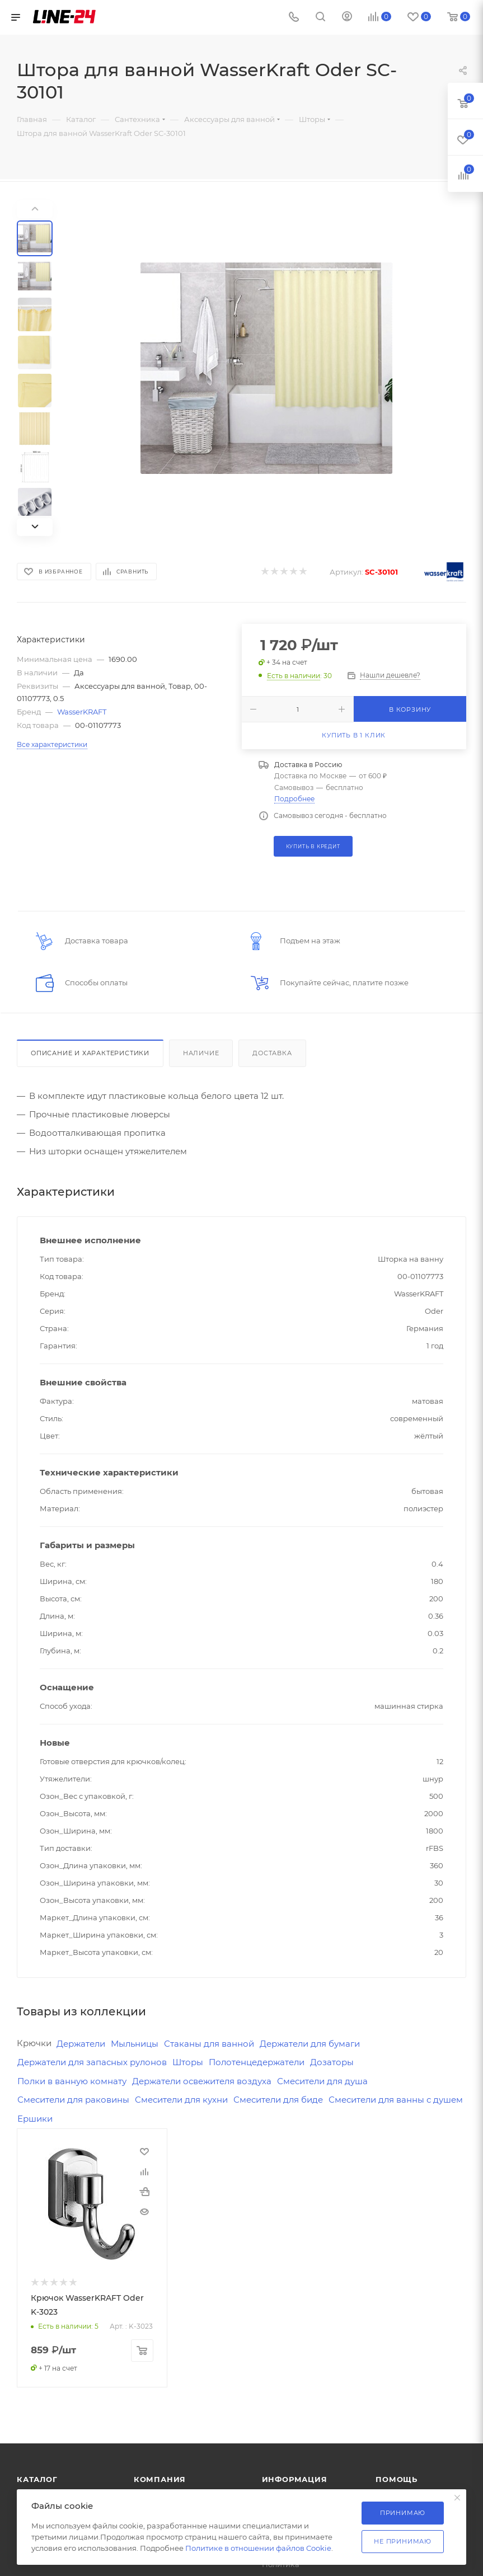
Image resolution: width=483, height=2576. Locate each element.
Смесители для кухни (181, 2099)
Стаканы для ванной (209, 2043)
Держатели (81, 2043)
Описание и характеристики (90, 1053)
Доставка (272, 1053)
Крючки (34, 2043)
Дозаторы (332, 2062)
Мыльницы (134, 2043)
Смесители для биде (278, 2099)
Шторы (187, 2062)
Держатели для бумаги (310, 2043)
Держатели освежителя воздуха (201, 2081)
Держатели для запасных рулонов (92, 2062)
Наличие (201, 1053)
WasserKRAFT (81, 711)
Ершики (35, 2118)
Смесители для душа (322, 2081)
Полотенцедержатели (256, 2062)
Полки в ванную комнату (71, 2081)
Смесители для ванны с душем (396, 2099)
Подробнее (294, 799)
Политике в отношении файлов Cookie (258, 2548)
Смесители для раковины (73, 2099)
